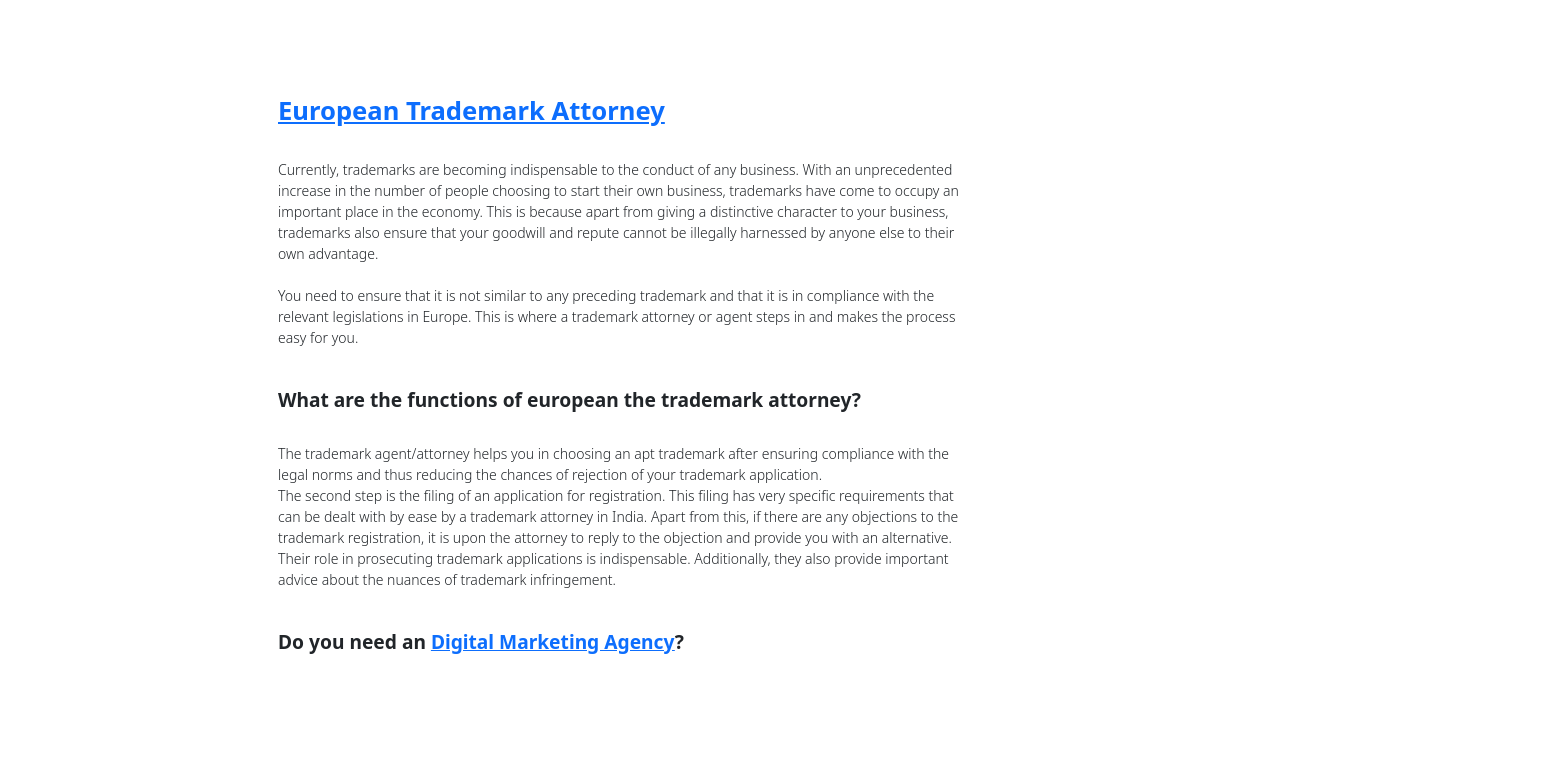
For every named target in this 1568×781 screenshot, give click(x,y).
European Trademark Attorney (471, 110)
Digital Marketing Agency (553, 641)
